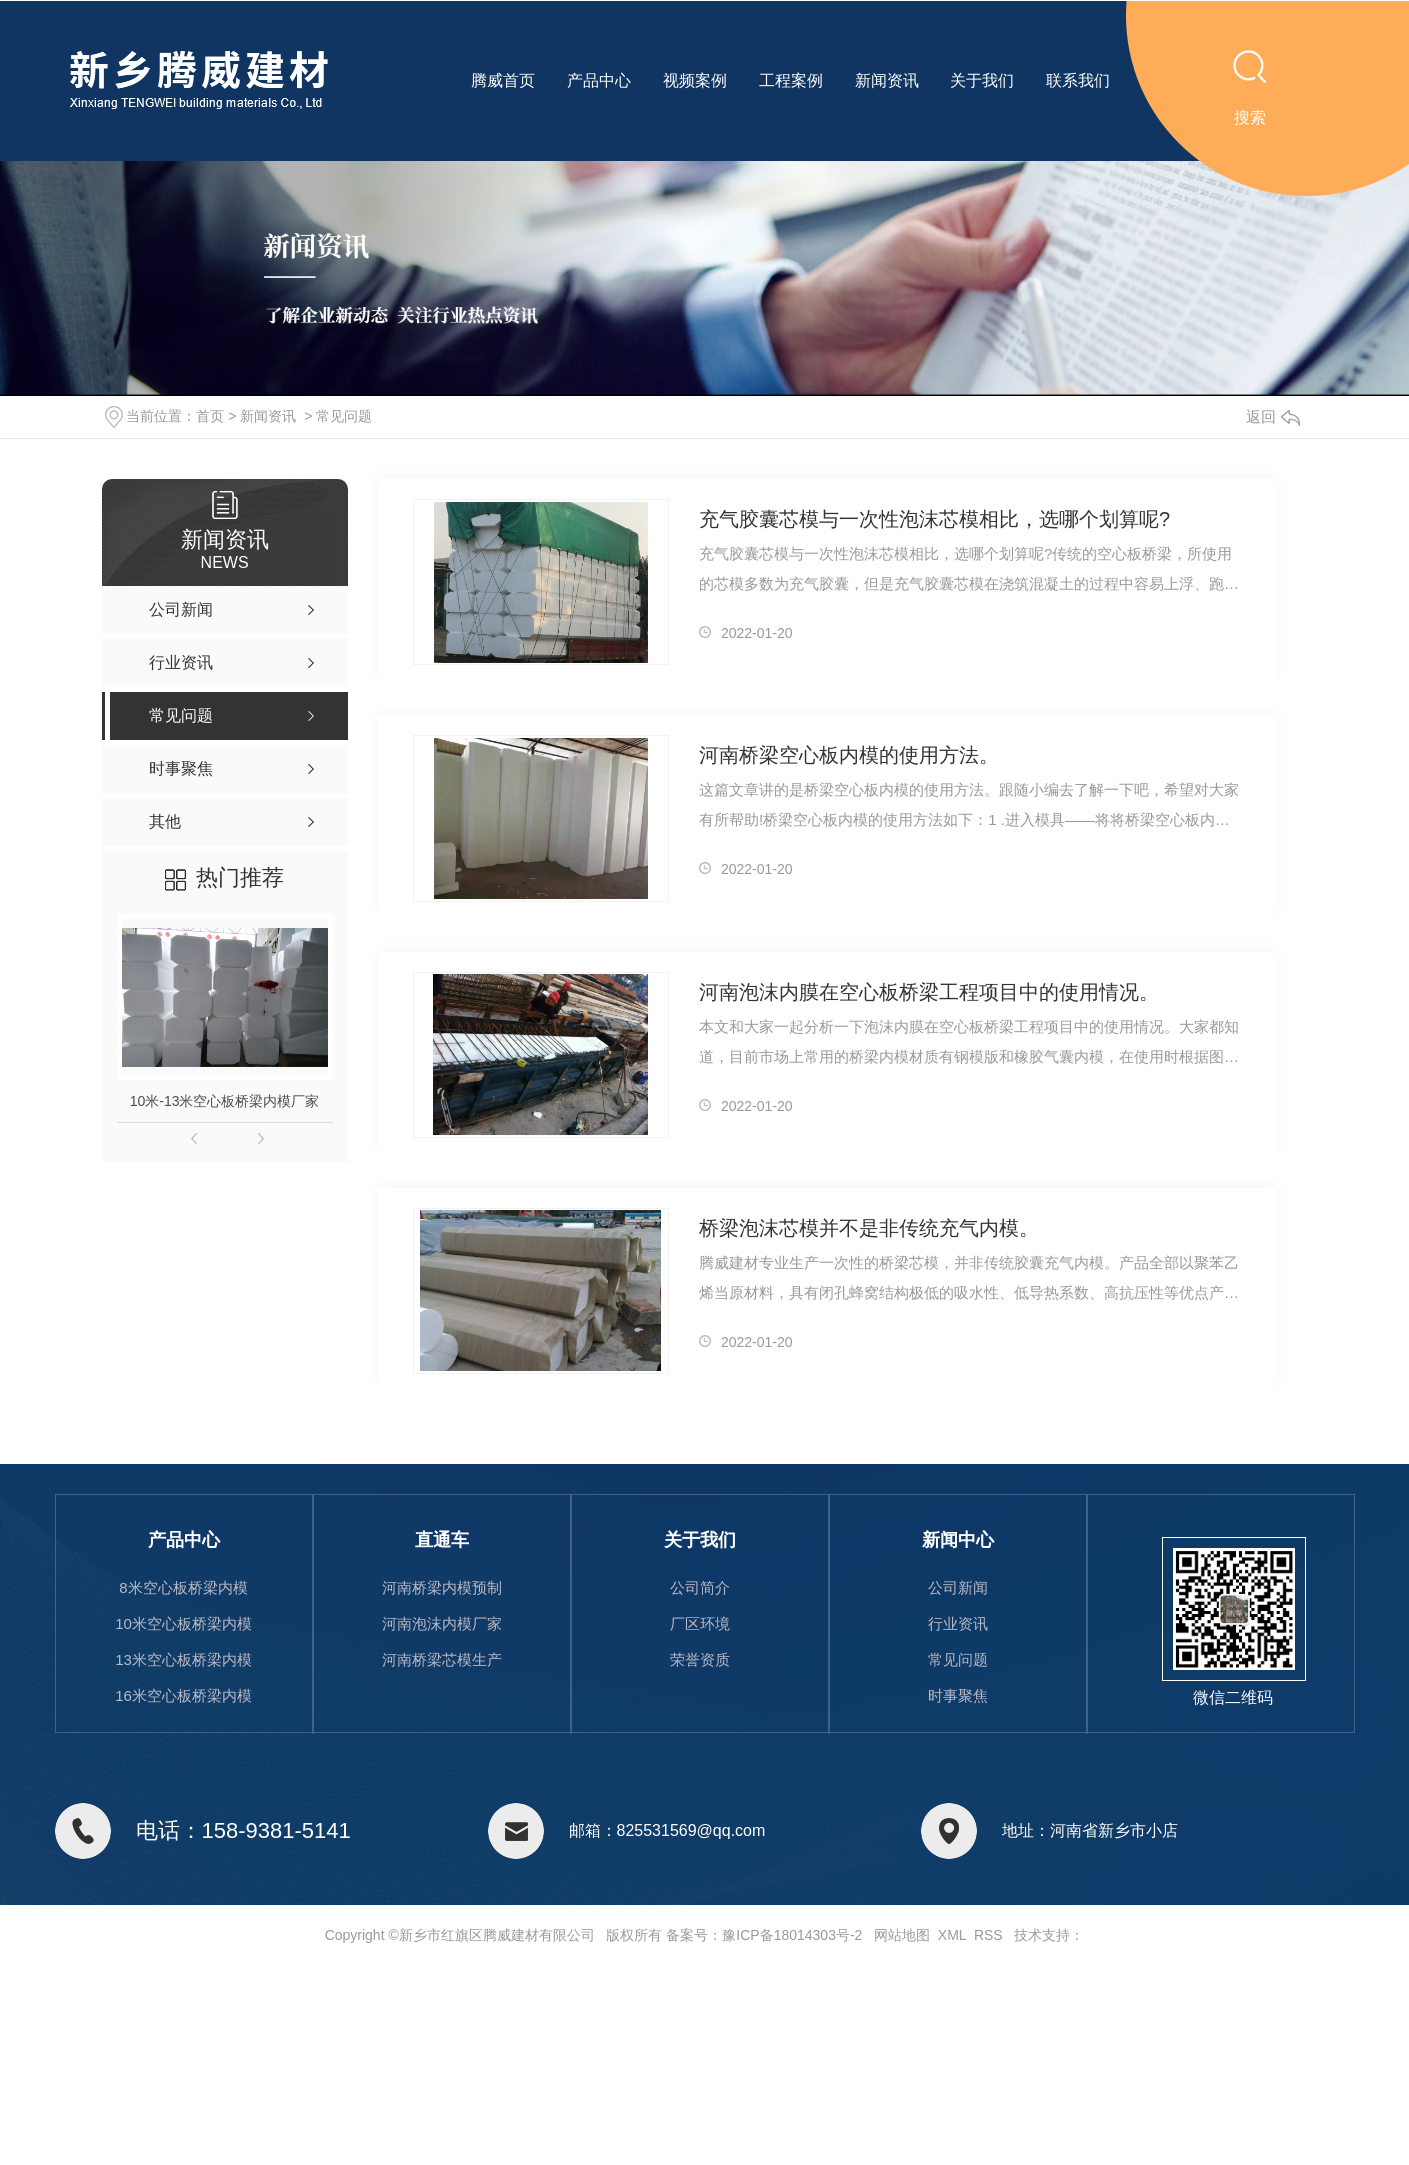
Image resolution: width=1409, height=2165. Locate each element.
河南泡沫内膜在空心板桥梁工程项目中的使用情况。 (929, 992)
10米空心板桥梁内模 (183, 1623)
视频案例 (695, 80)
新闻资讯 (887, 80)
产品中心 (599, 80)
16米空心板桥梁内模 (183, 1695)
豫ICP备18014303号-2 (792, 1935)
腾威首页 (503, 80)
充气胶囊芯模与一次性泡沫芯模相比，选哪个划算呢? (934, 519)
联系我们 (1078, 80)
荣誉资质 (700, 1659)
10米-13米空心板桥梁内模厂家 (225, 1101)
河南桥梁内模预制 (442, 1587)
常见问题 (344, 416)
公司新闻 (958, 1587)
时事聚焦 (958, 1695)
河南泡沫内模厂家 (442, 1623)
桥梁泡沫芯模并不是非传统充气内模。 (869, 1228)
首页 (210, 416)
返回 (1273, 416)
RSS (988, 1935)
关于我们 (982, 80)
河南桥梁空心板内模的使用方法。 (849, 755)
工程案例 (791, 80)
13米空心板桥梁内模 (183, 1659)
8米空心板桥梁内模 (183, 1587)
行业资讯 (958, 1623)
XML (952, 1935)
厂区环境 (700, 1623)
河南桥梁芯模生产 (442, 1659)
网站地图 (902, 1935)
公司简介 (700, 1587)
